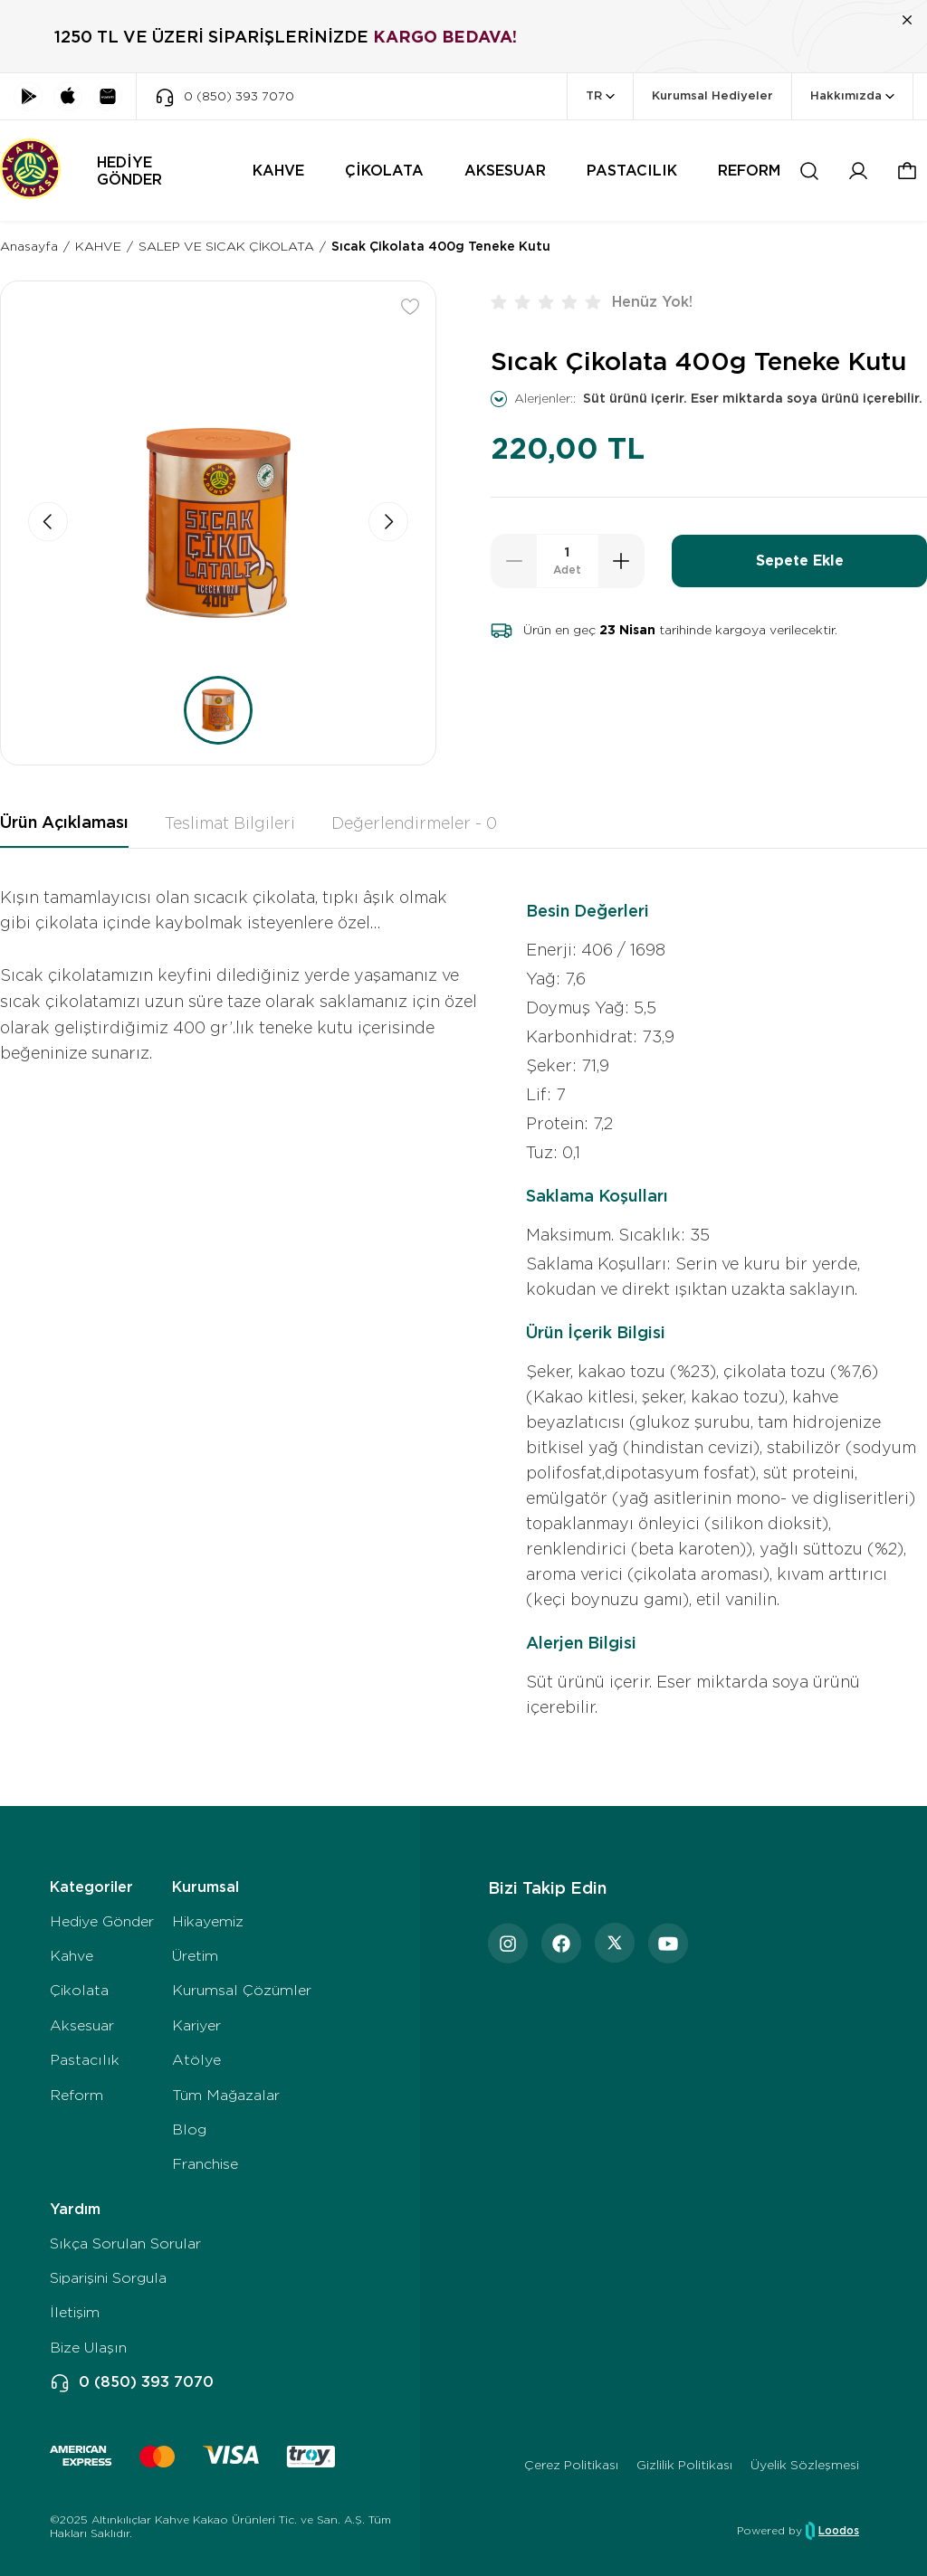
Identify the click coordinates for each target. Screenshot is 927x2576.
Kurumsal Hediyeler (712, 95)
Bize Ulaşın (88, 2347)
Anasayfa (29, 246)
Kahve (71, 1955)
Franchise (205, 2163)
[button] (907, 171)
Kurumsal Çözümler (241, 1990)
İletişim (75, 2312)
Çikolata (79, 1990)
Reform (76, 2095)
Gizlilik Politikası (684, 2464)
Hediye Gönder (102, 1921)
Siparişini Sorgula (108, 2277)
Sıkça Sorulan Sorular (125, 2243)
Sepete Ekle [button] (800, 560)
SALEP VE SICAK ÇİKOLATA (226, 246)
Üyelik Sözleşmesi (804, 2464)
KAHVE (98, 246)
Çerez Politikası (571, 2464)
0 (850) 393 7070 (132, 2382)
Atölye (196, 2059)
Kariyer (196, 2025)
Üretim (195, 1955)
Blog (189, 2129)
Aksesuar (82, 2025)
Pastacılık (84, 2059)
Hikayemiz (208, 1921)
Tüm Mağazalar (226, 2095)
